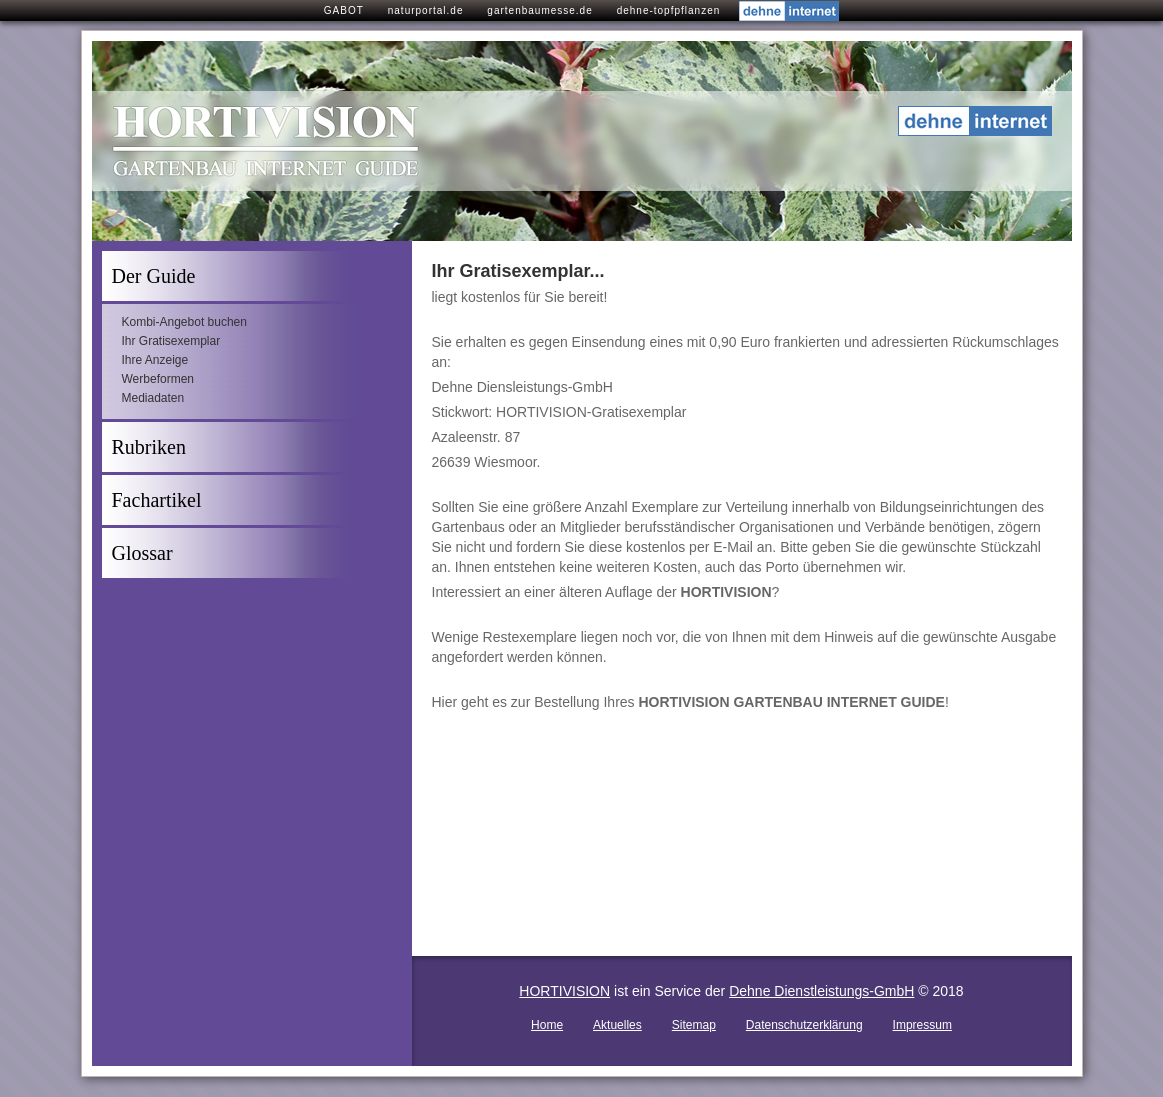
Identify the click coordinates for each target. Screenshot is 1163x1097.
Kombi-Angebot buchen (184, 322)
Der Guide (154, 276)
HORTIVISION (564, 991)
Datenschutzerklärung (804, 1025)
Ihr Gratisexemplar (171, 341)
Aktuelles (617, 1025)
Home (547, 1025)
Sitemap (694, 1025)
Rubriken (149, 447)
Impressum (922, 1025)
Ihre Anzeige (155, 360)
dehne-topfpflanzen (669, 10)
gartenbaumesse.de (539, 10)
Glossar (142, 553)
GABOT (344, 10)
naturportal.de (426, 10)
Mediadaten (153, 398)
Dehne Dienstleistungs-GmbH (821, 991)
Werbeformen (158, 379)
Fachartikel (157, 500)
